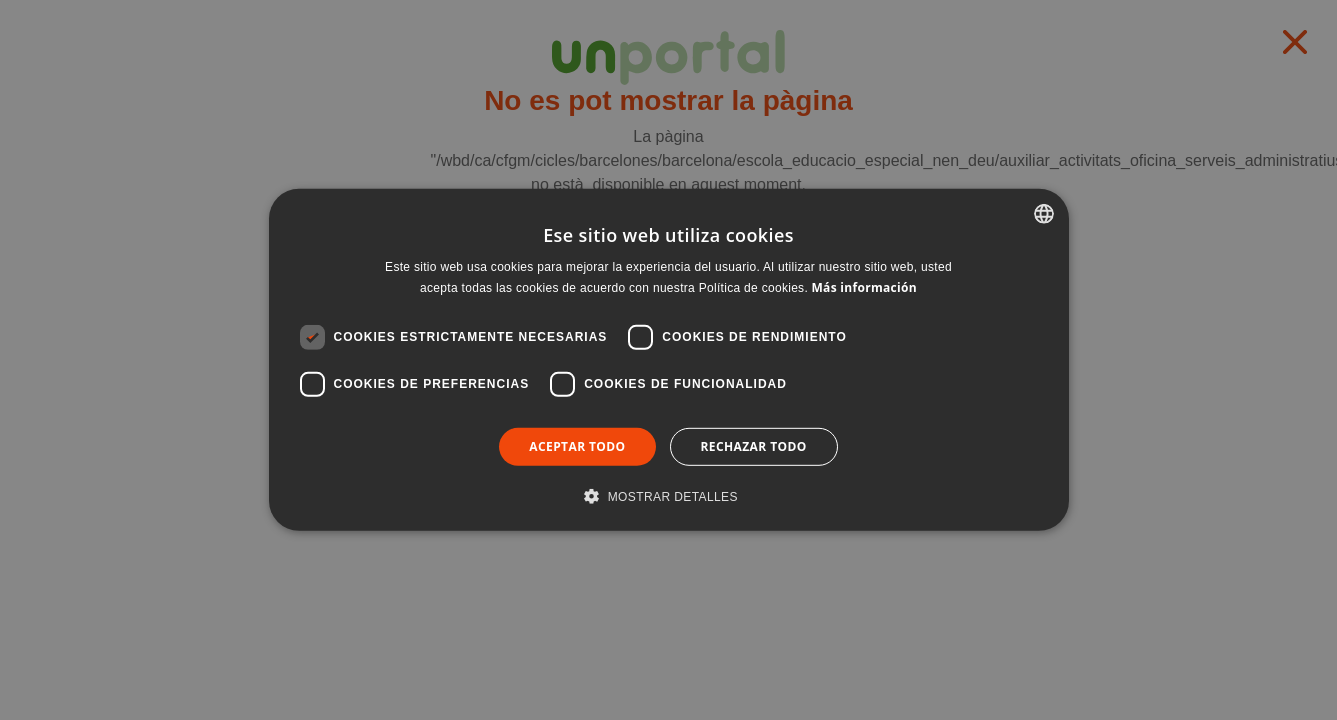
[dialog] (668, 360)
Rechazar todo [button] (754, 446)
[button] (668, 496)
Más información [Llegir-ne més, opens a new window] (863, 287)
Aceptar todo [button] (577, 446)
